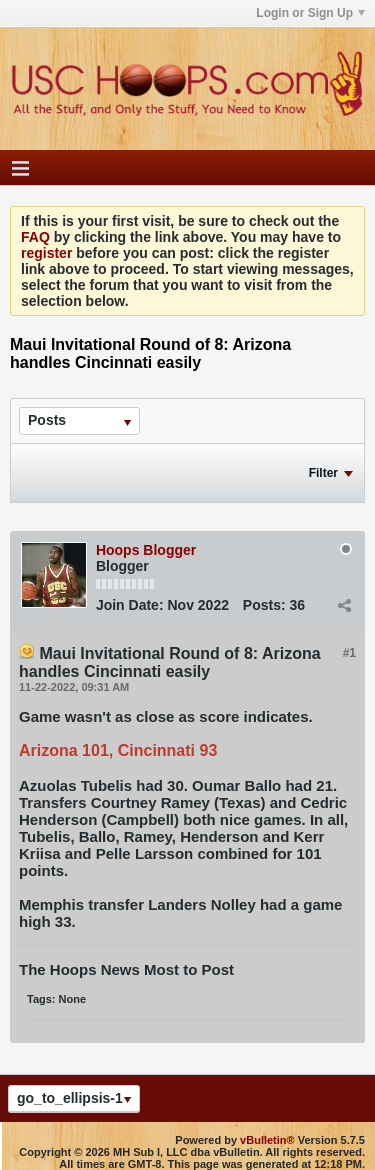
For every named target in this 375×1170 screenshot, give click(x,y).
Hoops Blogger (146, 550)
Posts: (264, 605)
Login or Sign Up (310, 13)
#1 (349, 653)
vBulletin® (267, 1140)
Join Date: (130, 605)
